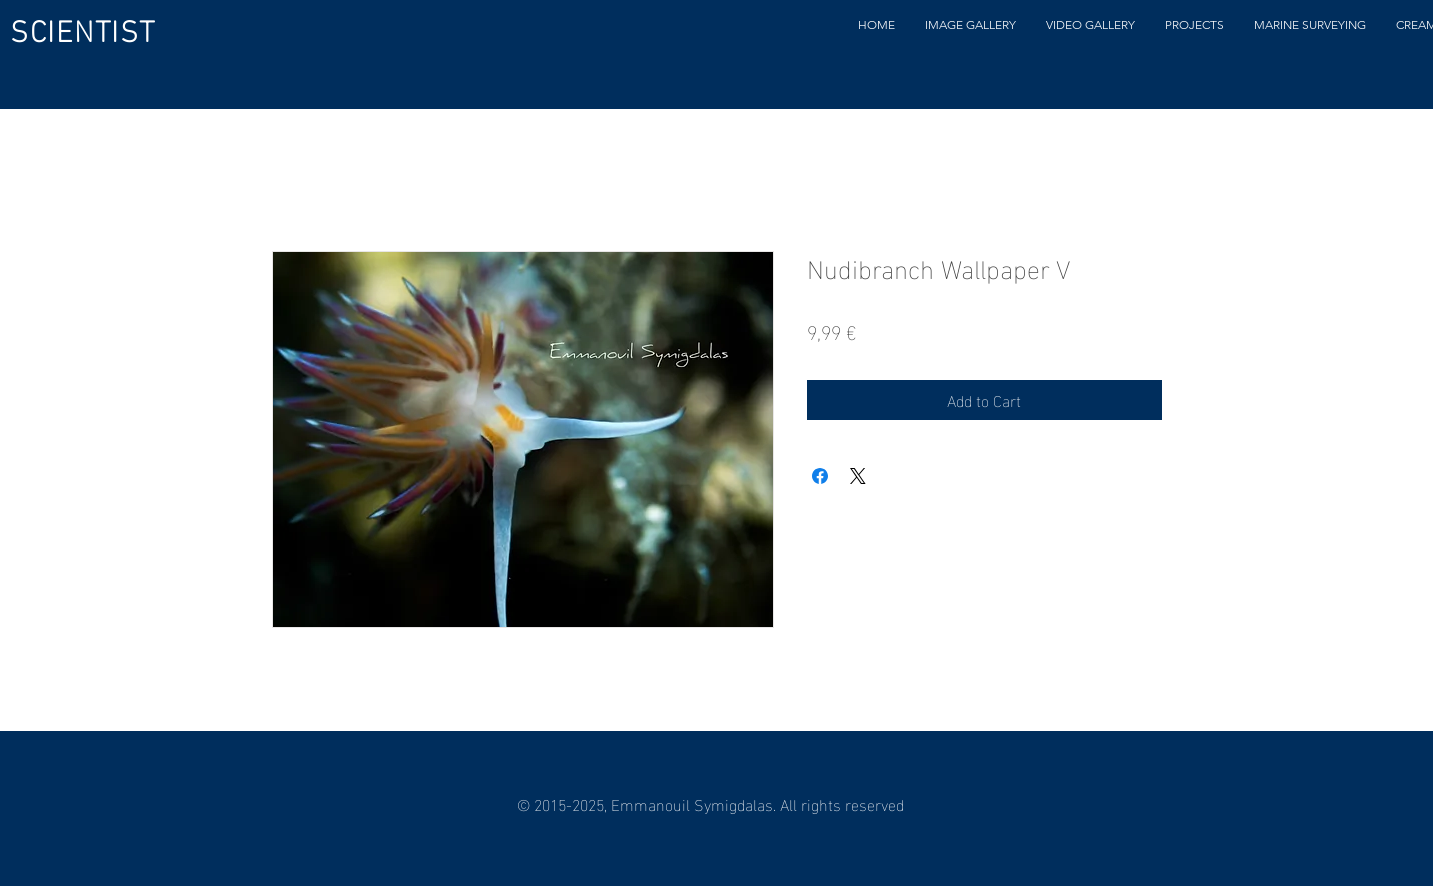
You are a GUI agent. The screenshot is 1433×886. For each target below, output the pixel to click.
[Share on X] (858, 476)
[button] (970, 25)
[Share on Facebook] (820, 476)
